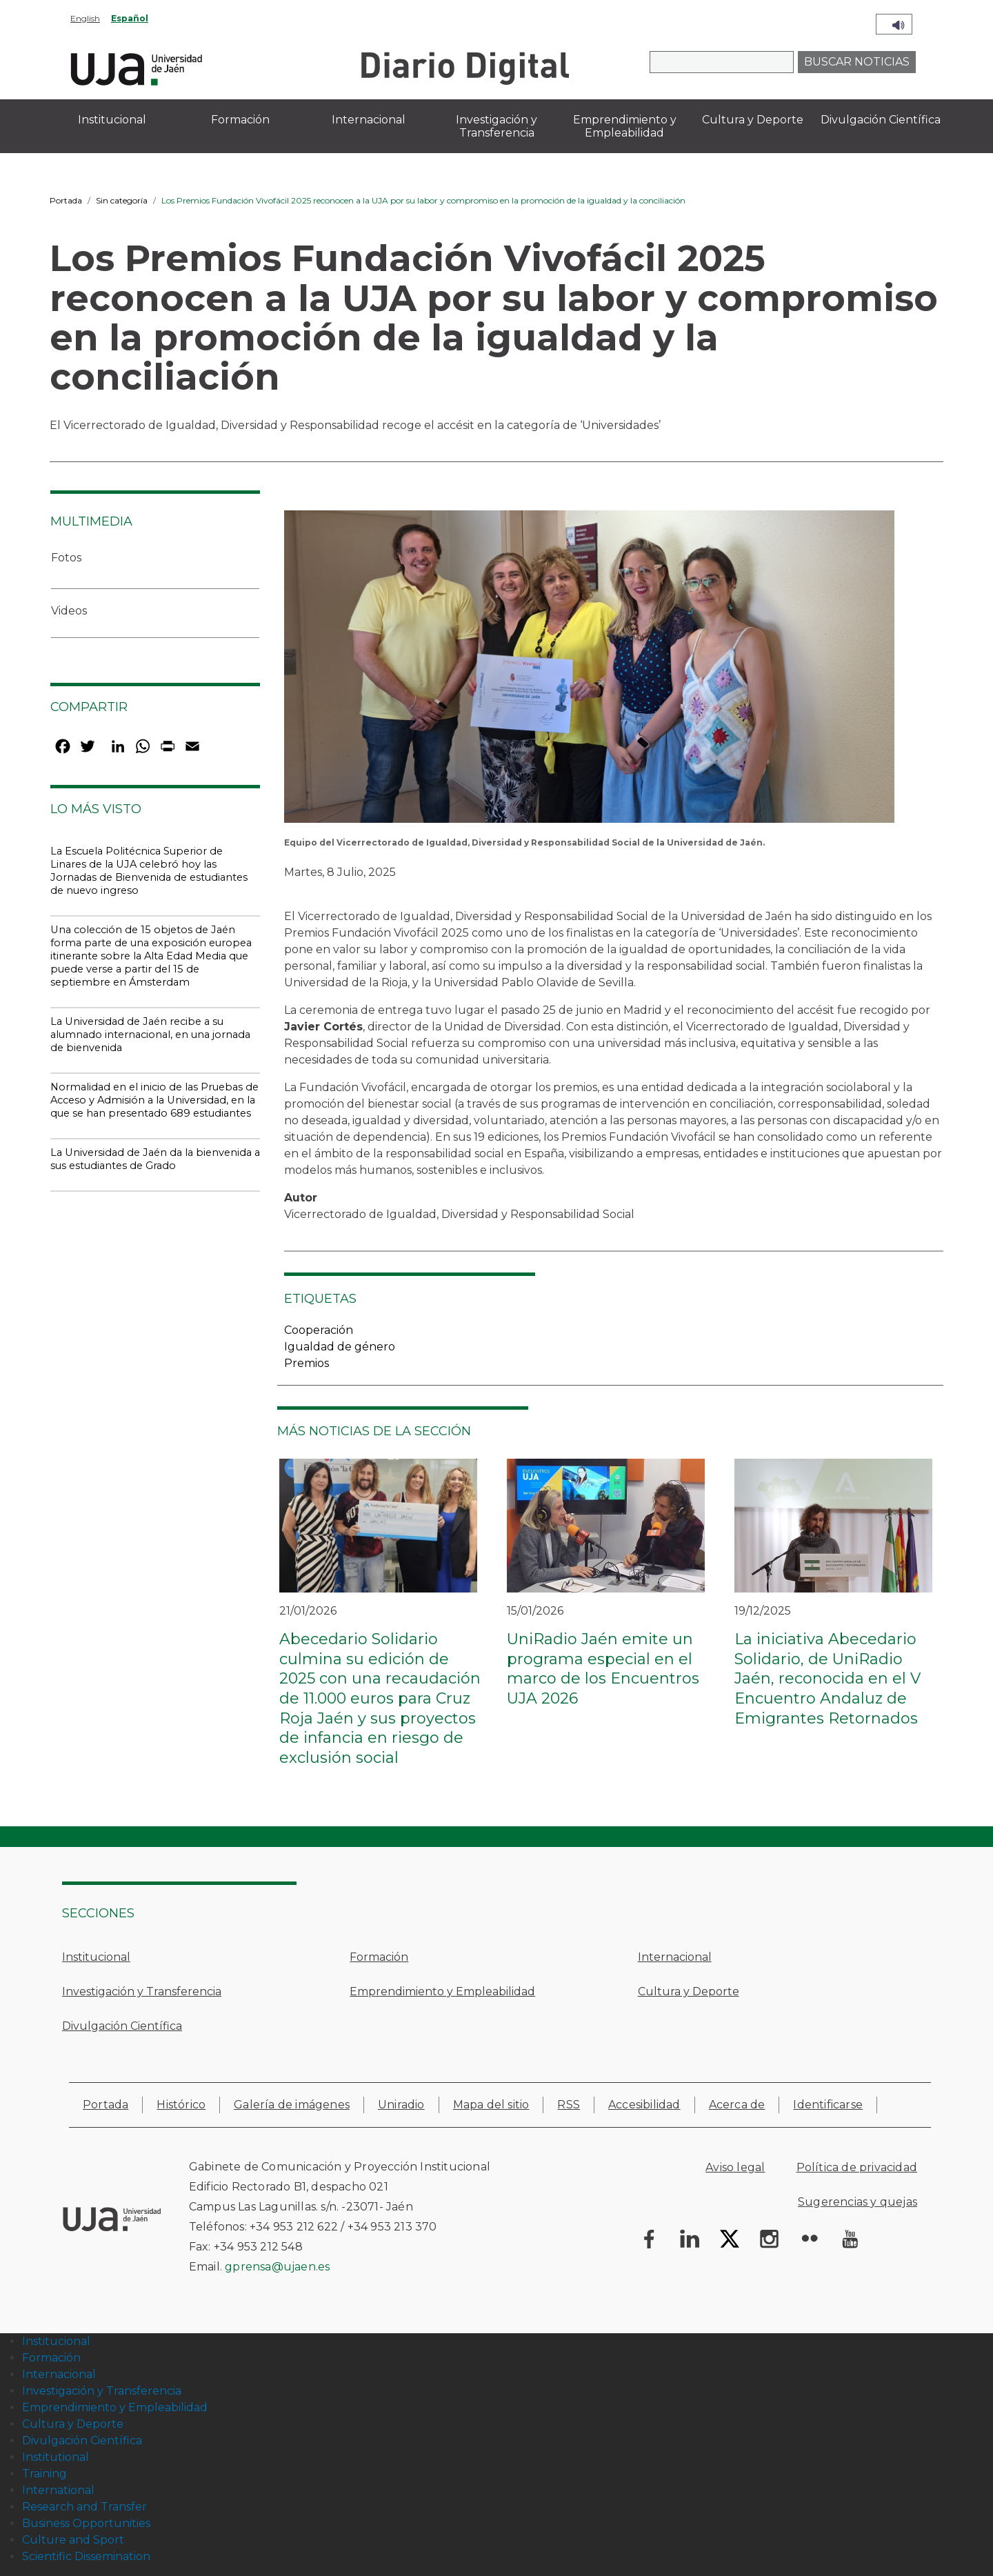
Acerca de (737, 2104)
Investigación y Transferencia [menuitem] (496, 126)
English (85, 18)
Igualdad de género (339, 1346)
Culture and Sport (73, 2539)
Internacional (675, 1957)
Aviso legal (735, 2167)
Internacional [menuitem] (368, 119)
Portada (66, 200)
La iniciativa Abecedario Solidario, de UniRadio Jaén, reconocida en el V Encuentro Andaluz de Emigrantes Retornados (827, 1678)
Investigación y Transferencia (141, 1991)
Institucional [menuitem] (112, 119)
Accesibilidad (644, 2104)
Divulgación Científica (122, 2026)
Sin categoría (122, 200)
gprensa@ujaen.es (277, 2266)
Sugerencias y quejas (857, 2201)
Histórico (181, 2104)
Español (129, 18)
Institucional (96, 1957)
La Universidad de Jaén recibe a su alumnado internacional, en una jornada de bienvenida (150, 1034)
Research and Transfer (84, 2506)
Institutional (55, 2457)
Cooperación (318, 1330)
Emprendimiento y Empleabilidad (442, 1991)
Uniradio (401, 2104)
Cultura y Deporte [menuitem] (752, 119)
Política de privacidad (856, 2167)
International (58, 2490)
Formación (379, 1957)
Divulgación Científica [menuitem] (881, 119)
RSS (568, 2104)
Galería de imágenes (292, 2104)
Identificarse (828, 2104)
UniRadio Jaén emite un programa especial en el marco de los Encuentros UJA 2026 (603, 1669)
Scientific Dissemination (86, 2556)
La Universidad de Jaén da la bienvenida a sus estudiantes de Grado (155, 1159)
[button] (589, 671)
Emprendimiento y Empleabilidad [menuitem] (624, 126)
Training (44, 2473)
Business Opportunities (86, 2523)
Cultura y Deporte (688, 1991)
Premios (306, 1363)
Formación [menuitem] (240, 119)
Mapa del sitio (491, 2104)
